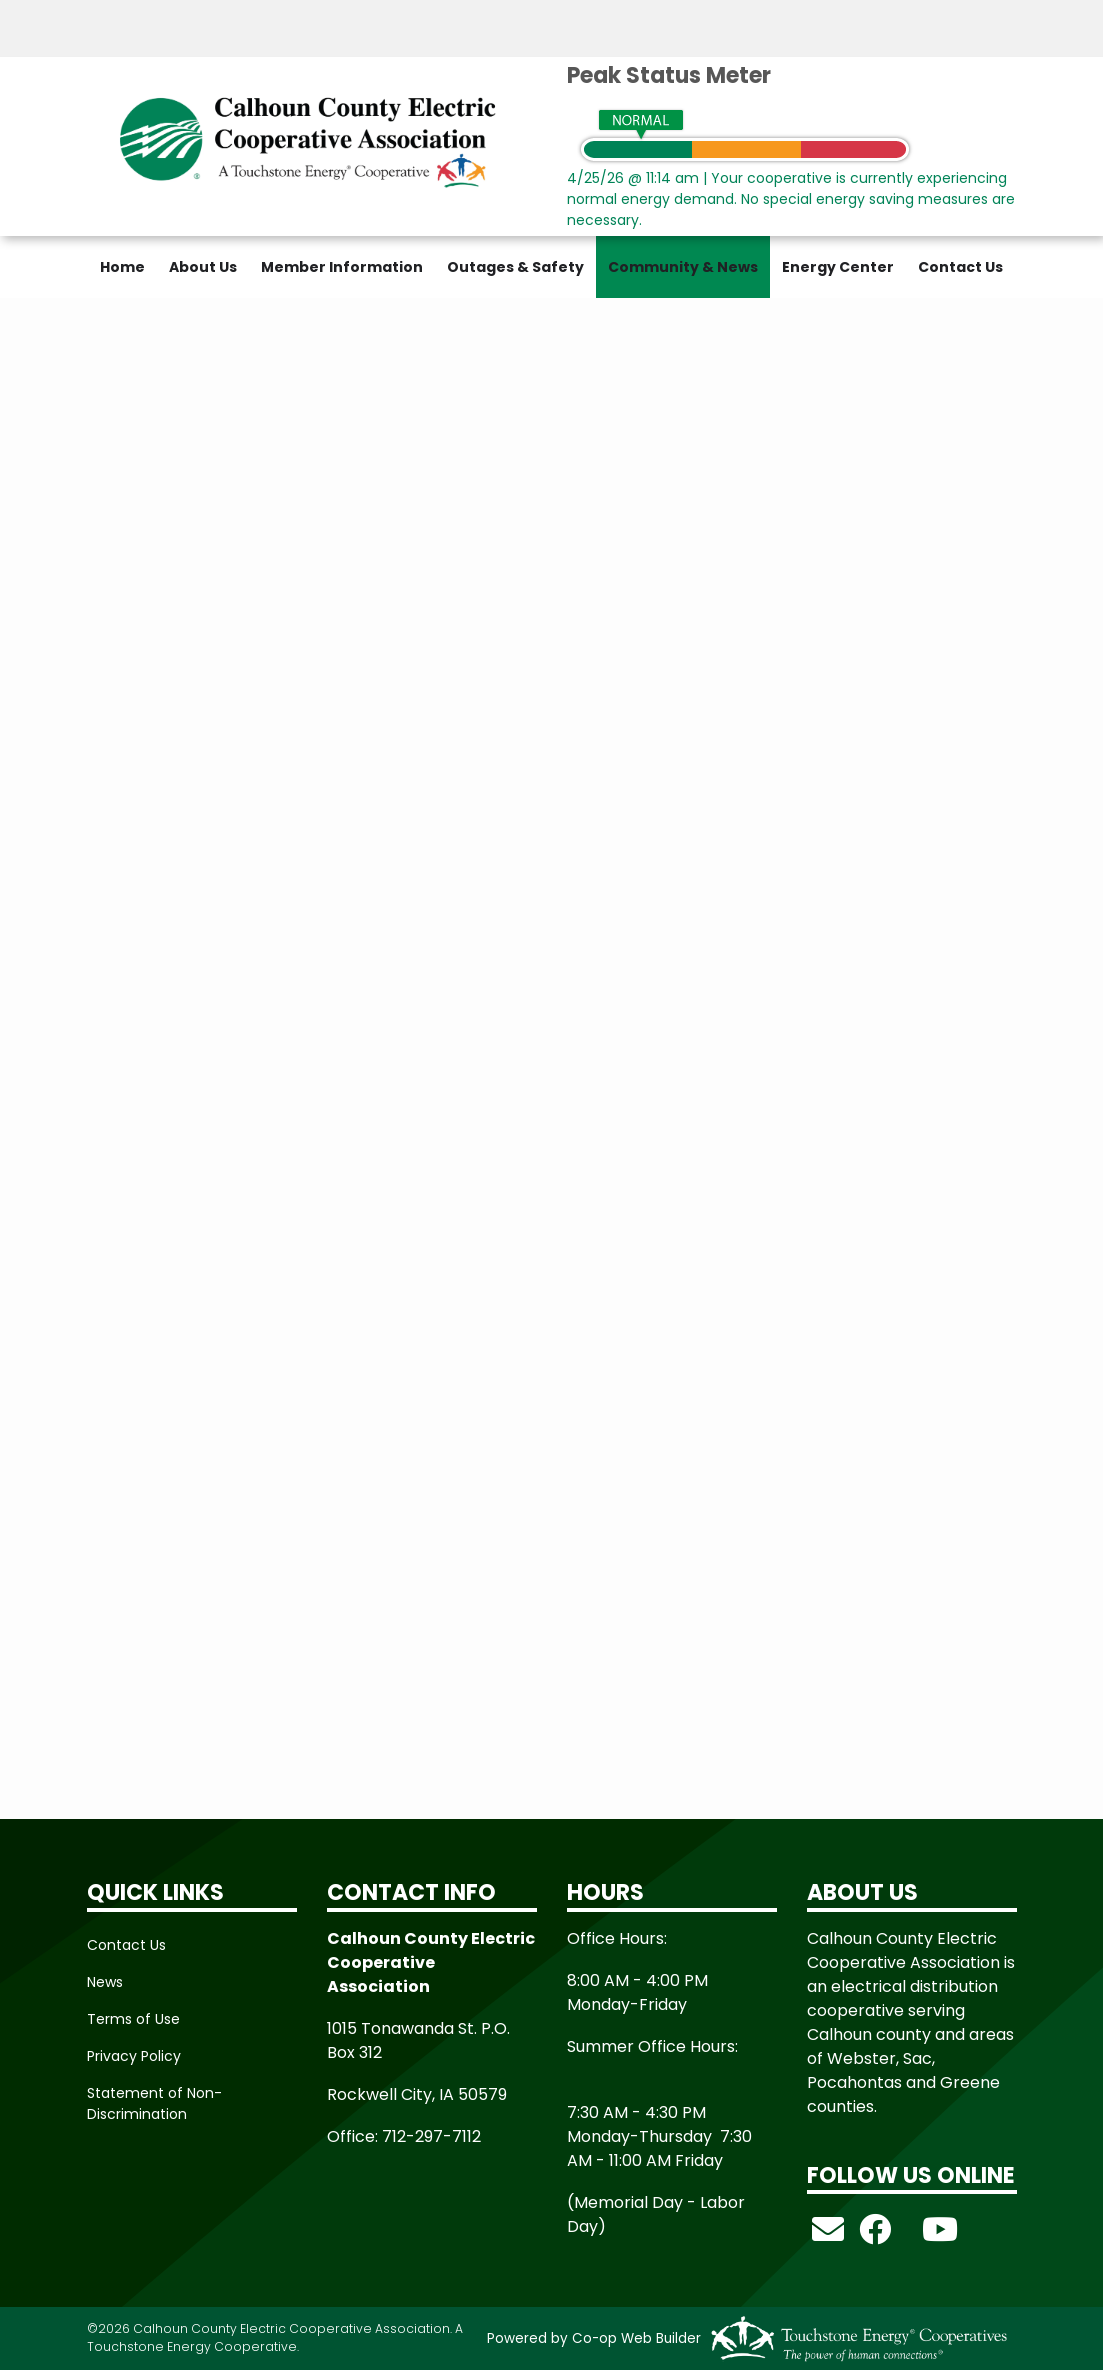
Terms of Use (133, 2019)
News (105, 1982)
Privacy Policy (134, 2056)
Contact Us (960, 267)
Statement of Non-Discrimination (154, 2103)
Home (122, 267)
